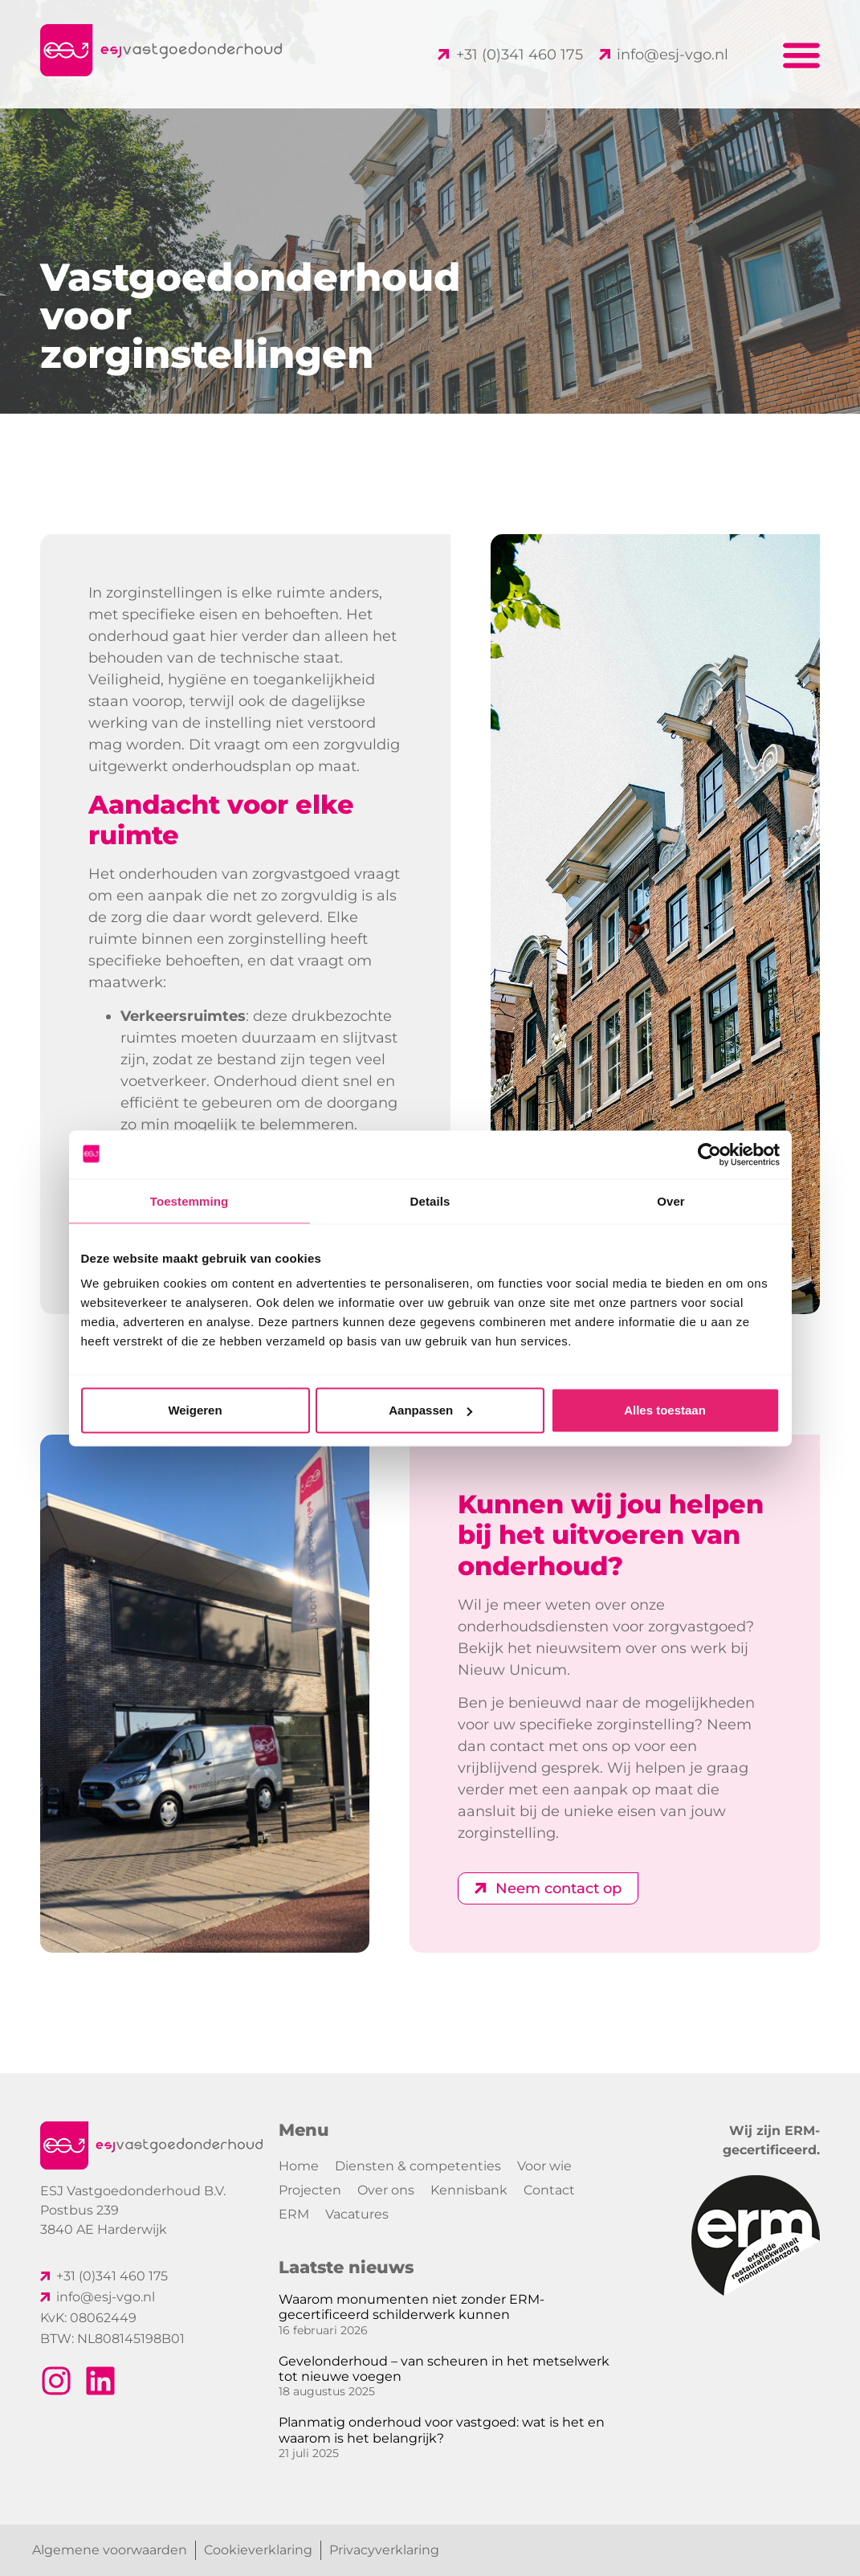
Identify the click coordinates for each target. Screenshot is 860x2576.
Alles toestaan (665, 1410)
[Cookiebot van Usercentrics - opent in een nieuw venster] (709, 1154)
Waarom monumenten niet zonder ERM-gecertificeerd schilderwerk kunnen (411, 2307)
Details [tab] (430, 1200)
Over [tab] (671, 1200)
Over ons (385, 2190)
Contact (549, 2190)
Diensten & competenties (418, 2166)
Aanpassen (430, 1410)
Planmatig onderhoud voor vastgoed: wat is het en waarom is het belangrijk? (442, 2430)
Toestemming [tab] (189, 1200)
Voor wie (544, 2166)
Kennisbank (468, 2190)
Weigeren (195, 1410)
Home (299, 2166)
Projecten (310, 2190)
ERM (294, 2214)
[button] (802, 54)
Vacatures (357, 2214)
